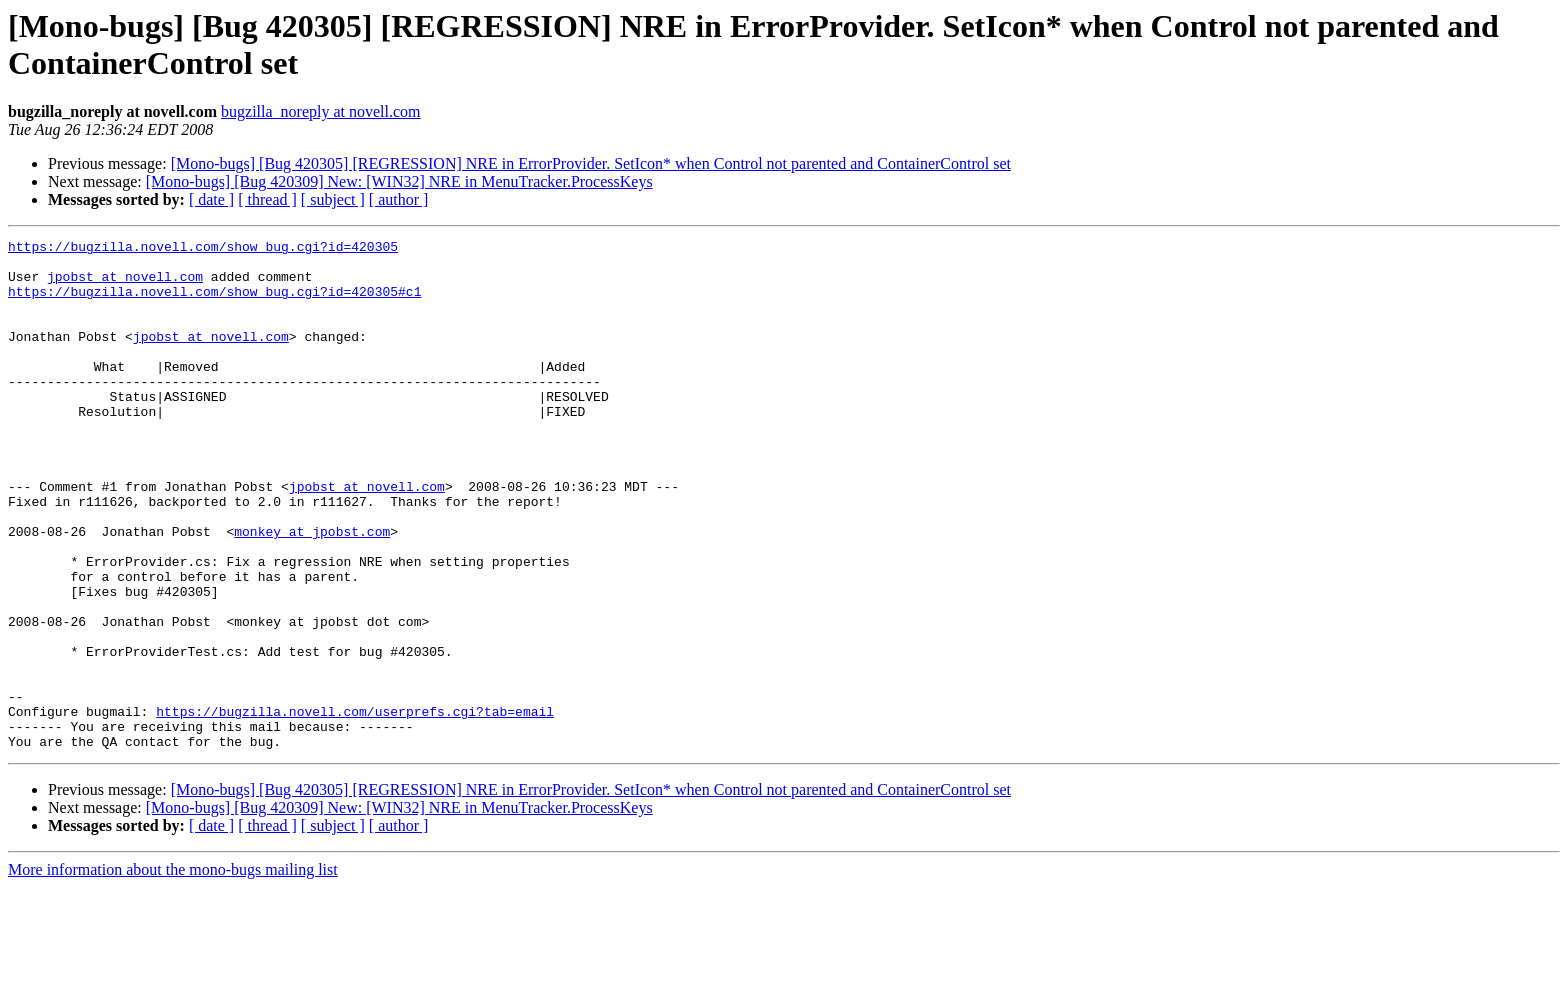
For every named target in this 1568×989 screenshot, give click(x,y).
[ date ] (211, 199)
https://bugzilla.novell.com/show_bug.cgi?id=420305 (203, 249)
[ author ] (399, 199)
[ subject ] (333, 199)
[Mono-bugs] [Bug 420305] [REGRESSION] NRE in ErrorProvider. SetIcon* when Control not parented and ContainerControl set (591, 163)
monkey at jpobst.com (312, 591)
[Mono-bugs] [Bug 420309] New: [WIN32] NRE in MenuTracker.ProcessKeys (399, 181)
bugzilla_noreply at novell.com (321, 111)
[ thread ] (267, 199)
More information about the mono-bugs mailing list (173, 971)
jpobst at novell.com (125, 285)
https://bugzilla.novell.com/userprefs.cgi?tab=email (355, 807)
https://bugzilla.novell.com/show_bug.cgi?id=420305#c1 (214, 303)
